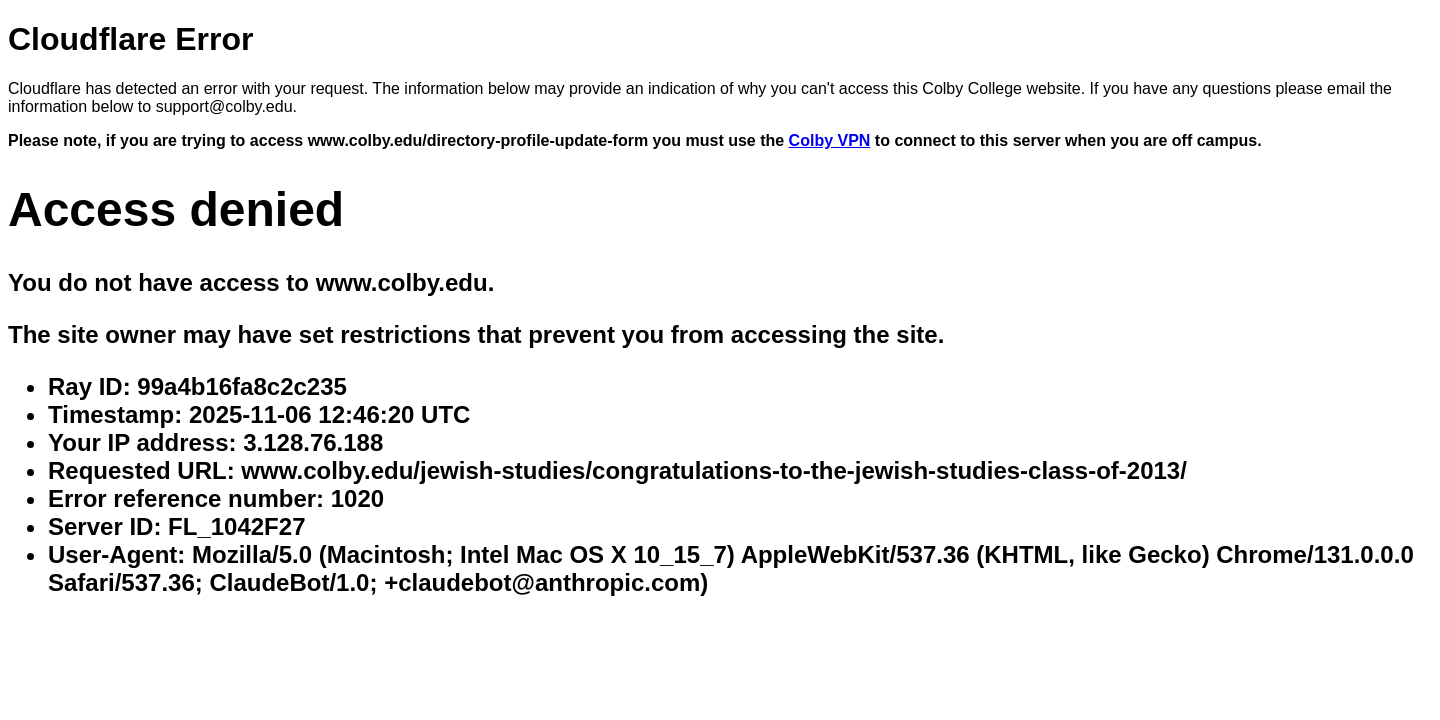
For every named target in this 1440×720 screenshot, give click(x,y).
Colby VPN (830, 140)
